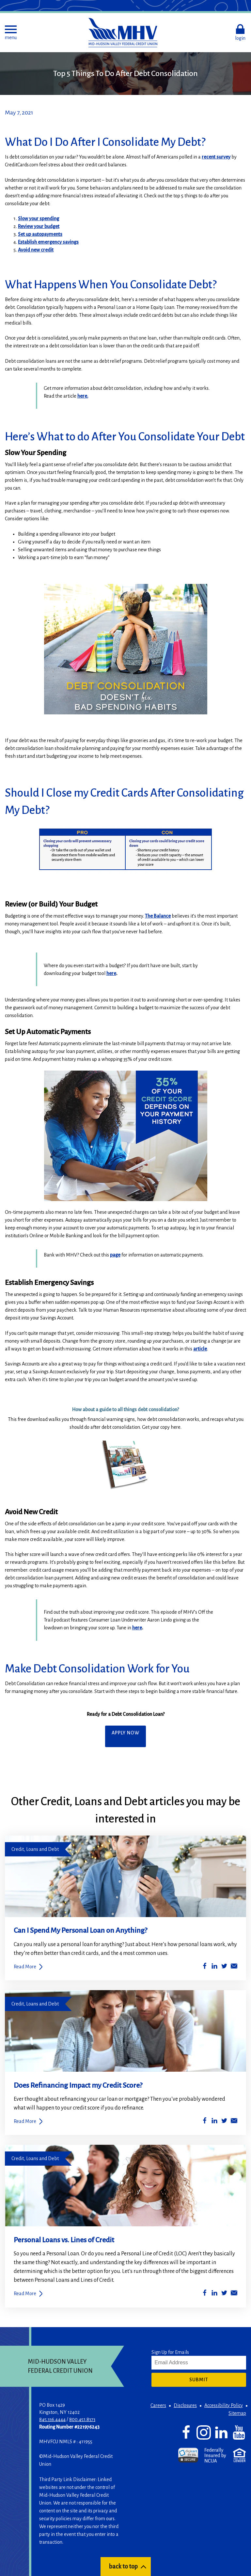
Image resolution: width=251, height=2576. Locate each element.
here (111, 973)
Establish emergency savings (48, 242)
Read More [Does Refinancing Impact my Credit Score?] (25, 2121)
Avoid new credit (36, 249)
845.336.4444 (52, 2419)
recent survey (216, 157)
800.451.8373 (82, 2419)
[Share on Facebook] (204, 1967)
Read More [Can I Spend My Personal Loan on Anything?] (25, 1966)
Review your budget (38, 226)
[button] (11, 32)
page (115, 1255)
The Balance (158, 916)
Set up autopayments (40, 234)
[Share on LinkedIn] (214, 1967)
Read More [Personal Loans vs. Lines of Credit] (25, 2293)
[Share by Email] (234, 1967)
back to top (123, 2566)
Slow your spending (38, 218)
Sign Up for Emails (170, 2352)
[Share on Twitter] (224, 1967)
